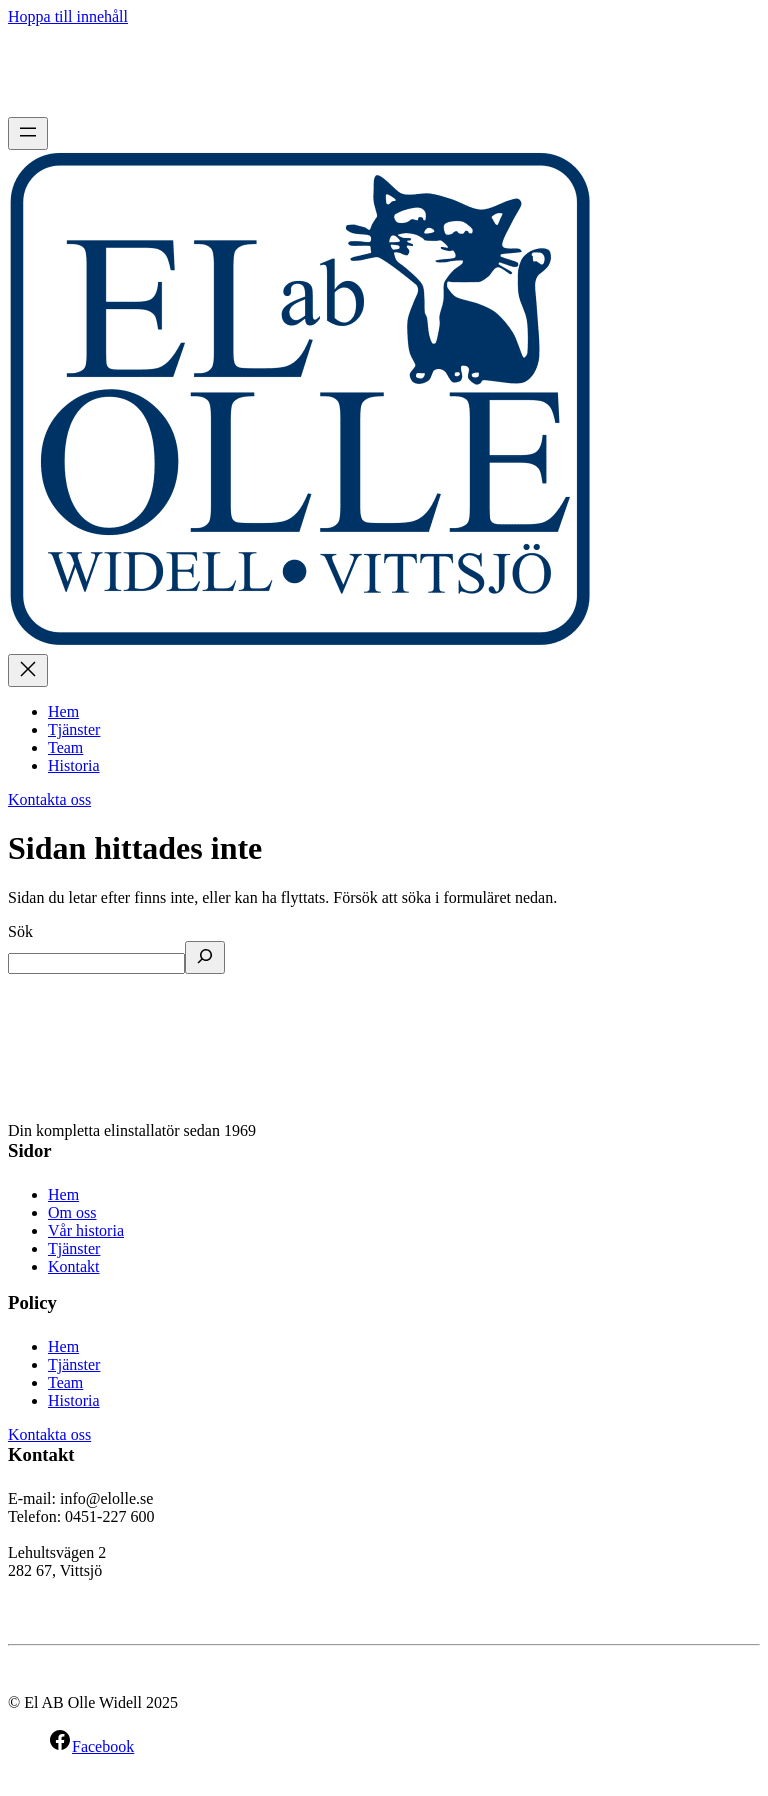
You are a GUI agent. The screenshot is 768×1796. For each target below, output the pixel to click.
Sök (20, 931)
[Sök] (205, 957)
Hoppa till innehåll (68, 16)
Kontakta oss (49, 799)
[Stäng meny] (28, 670)
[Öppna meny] (28, 133)
